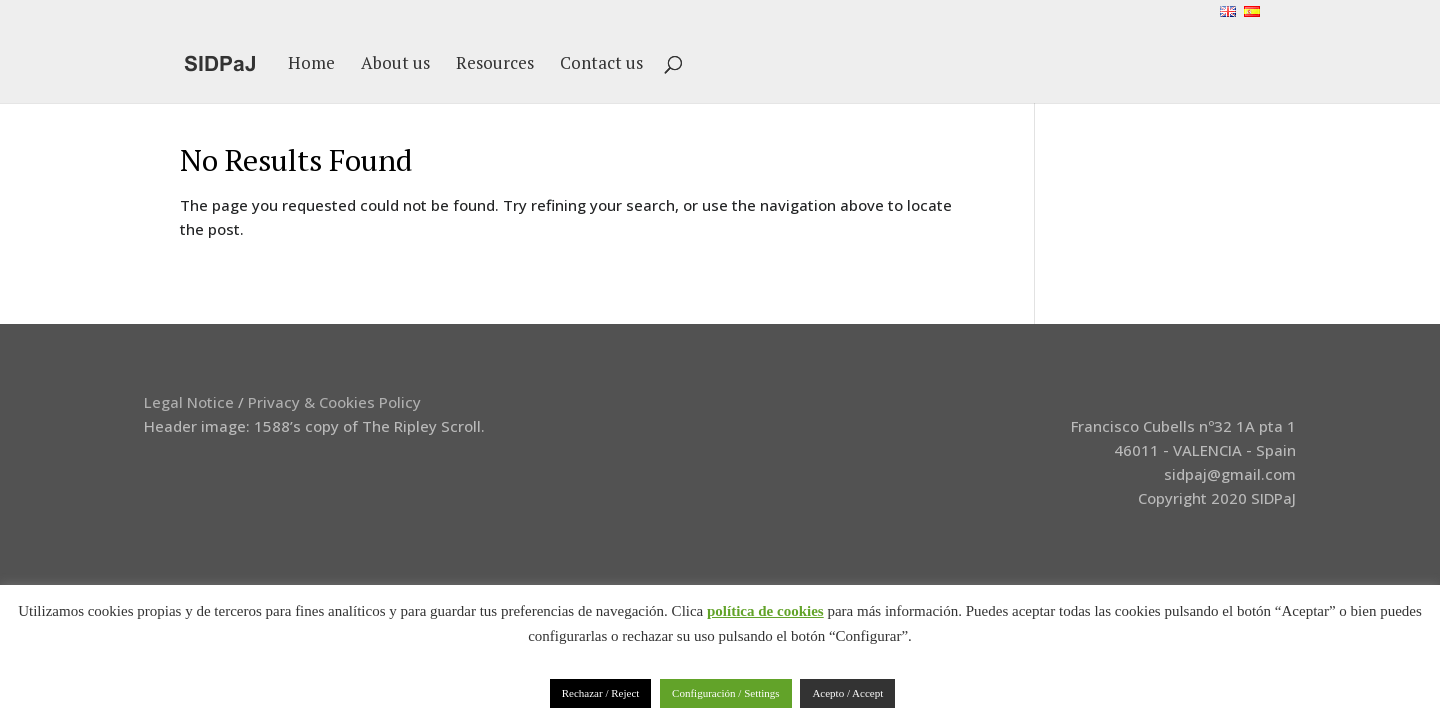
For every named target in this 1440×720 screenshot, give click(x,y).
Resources (495, 65)
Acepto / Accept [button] (847, 693)
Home (311, 65)
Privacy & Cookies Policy (334, 402)
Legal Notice (189, 402)
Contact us (601, 65)
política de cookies (765, 611)
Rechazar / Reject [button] (601, 693)
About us (395, 65)
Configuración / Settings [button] (726, 693)
